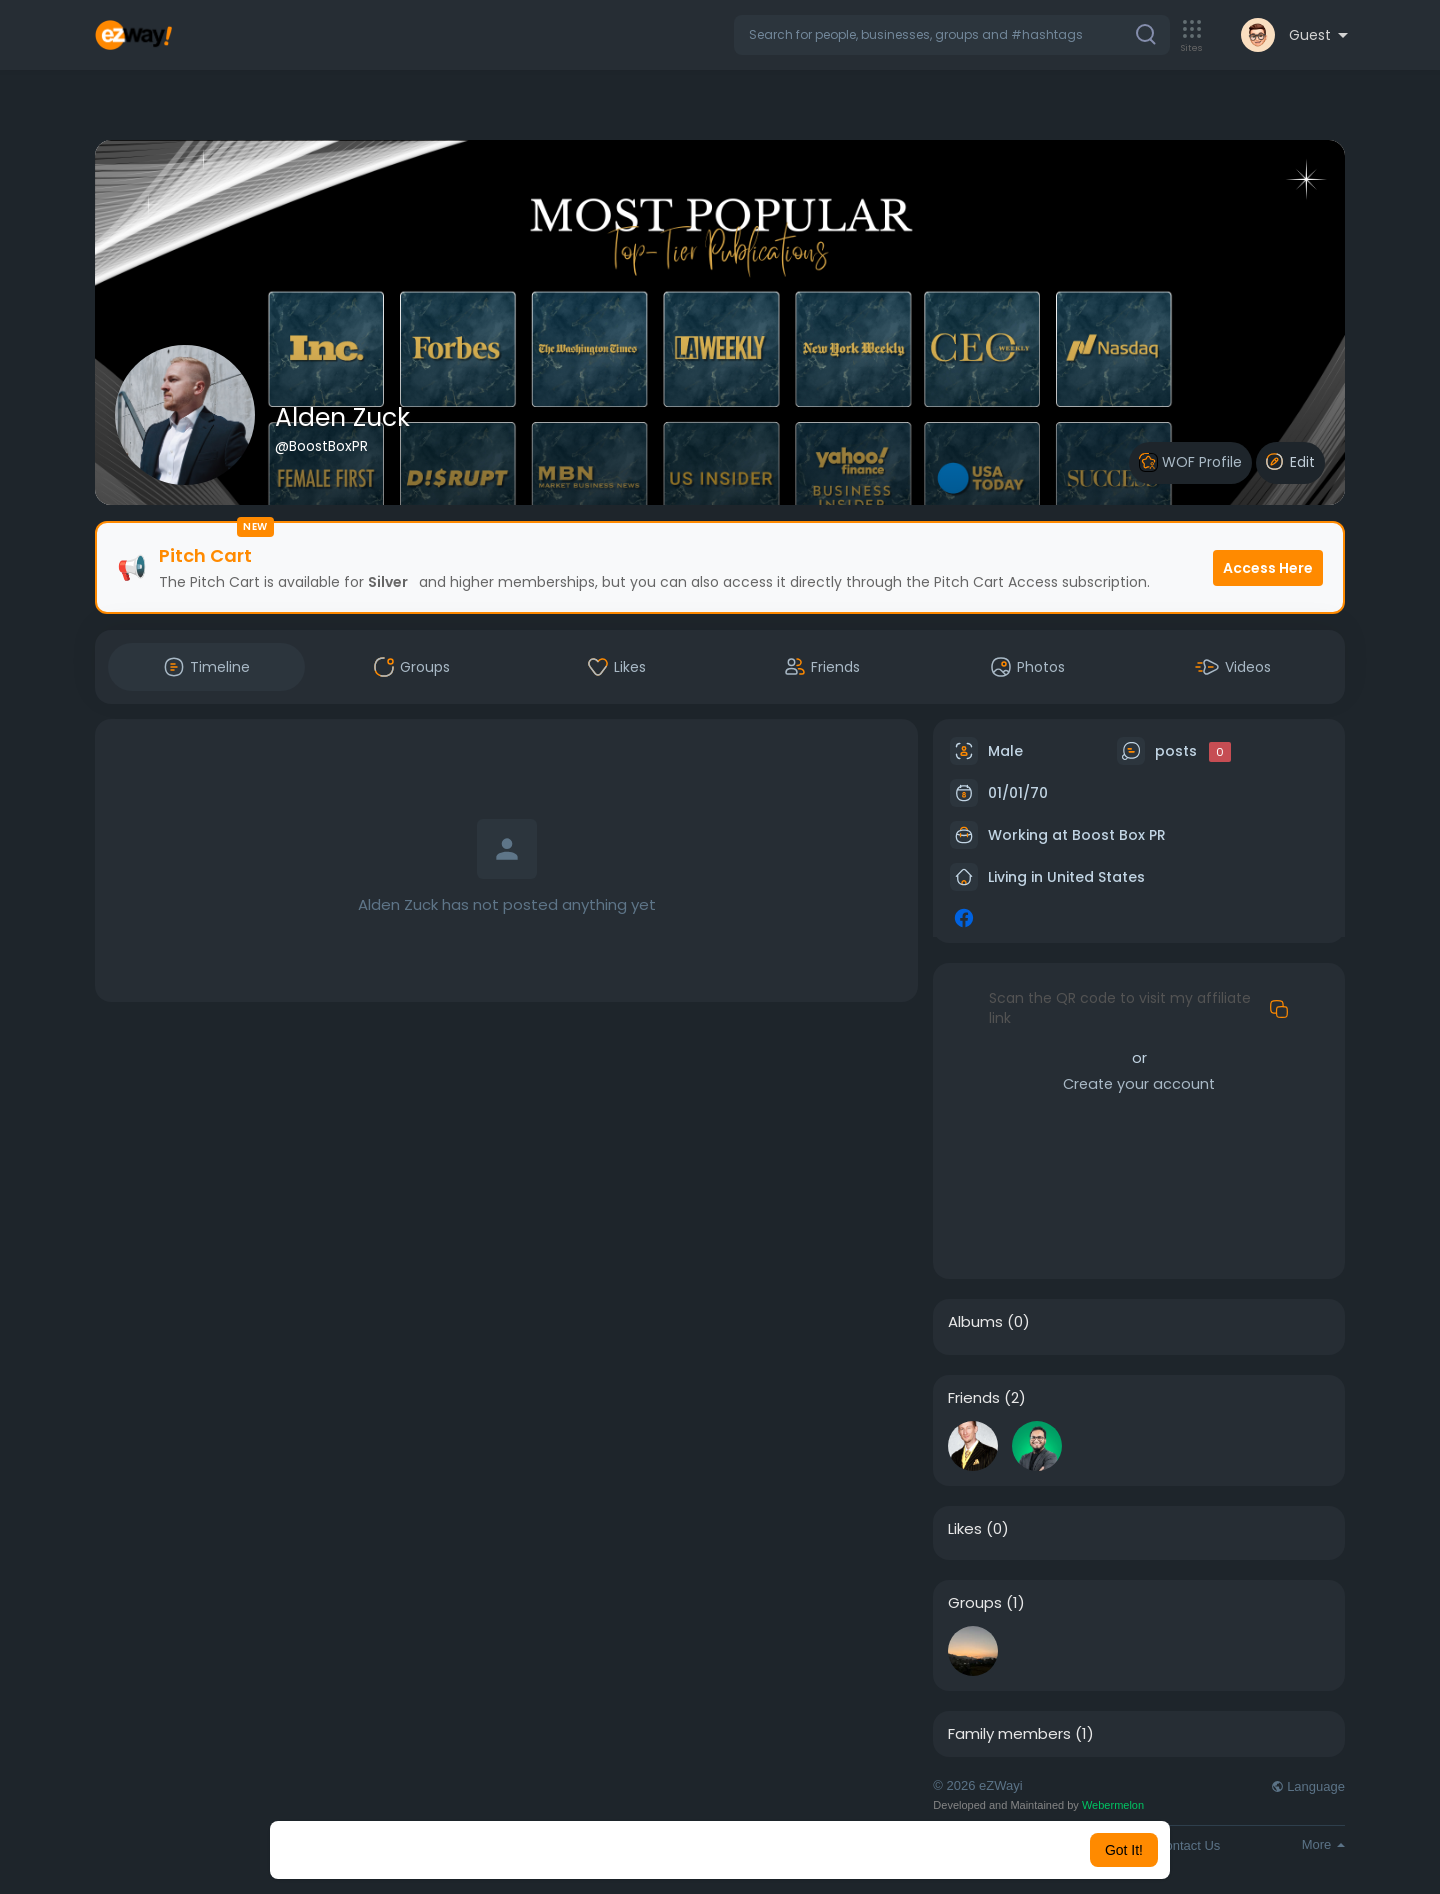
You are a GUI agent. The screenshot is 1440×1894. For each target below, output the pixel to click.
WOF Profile (1190, 462)
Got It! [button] (1124, 1850)
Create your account (1139, 1084)
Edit (1290, 462)
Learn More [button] (822, 1850)
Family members (1009, 1734)
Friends (974, 1398)
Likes (965, 1529)
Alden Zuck (342, 417)
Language (1308, 1786)
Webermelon (1113, 1805)
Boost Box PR (1119, 835)
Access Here (1268, 568)
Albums (975, 1322)
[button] (952, 35)
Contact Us (1188, 1845)
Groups (975, 1603)
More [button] (1323, 1844)
